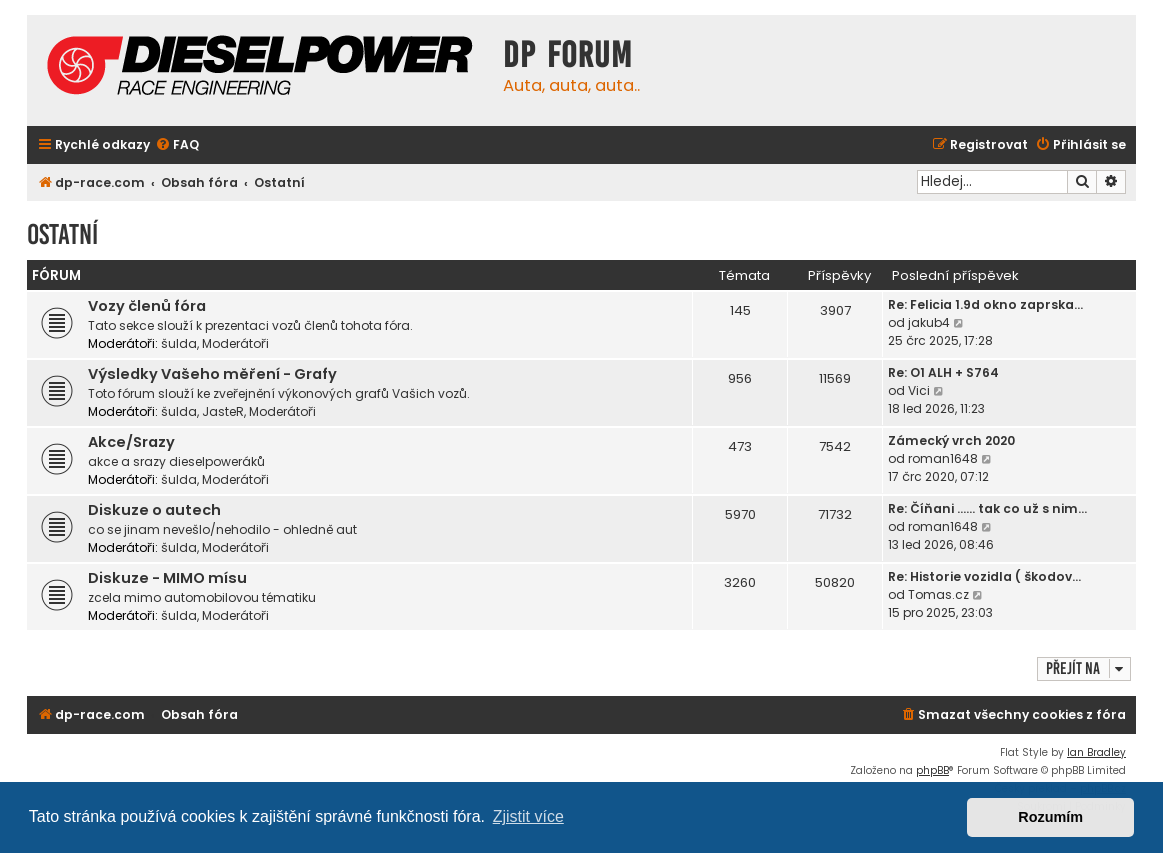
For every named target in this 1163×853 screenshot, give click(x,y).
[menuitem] (177, 145)
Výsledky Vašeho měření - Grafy (212, 374)
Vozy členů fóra (147, 306)
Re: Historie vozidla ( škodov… (984, 576)
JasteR (223, 411)
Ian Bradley (1096, 752)
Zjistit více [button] (528, 816)
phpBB (932, 770)
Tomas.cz (938, 594)
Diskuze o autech (154, 510)
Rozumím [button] (1050, 817)
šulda (179, 343)
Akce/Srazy (131, 442)
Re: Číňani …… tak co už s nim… (987, 508)
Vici (919, 390)
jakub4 (929, 322)
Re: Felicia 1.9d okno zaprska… (985, 304)
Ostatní (62, 234)
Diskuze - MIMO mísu (167, 578)
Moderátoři (235, 343)
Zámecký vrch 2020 (951, 440)
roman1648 (943, 458)
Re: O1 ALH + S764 (943, 372)
